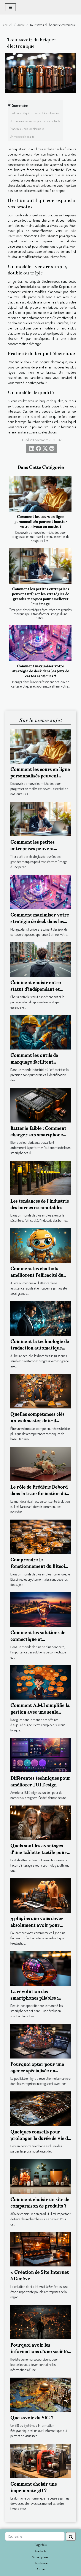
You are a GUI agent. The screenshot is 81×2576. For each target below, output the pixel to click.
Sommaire (20, 105)
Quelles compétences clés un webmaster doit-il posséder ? (37, 1420)
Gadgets (40, 2551)
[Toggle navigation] (10, 7)
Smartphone (40, 2557)
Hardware (40, 2563)
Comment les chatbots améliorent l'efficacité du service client (36, 1275)
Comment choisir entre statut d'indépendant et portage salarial (35, 989)
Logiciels (40, 2545)
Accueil (7, 25)
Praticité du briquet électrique (27, 129)
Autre (21, 25)
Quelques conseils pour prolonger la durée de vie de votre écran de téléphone (40, 2138)
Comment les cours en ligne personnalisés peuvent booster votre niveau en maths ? (40, 521)
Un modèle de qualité (22, 136)
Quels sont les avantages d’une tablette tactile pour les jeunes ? (38, 1852)
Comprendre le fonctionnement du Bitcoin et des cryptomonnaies (39, 1566)
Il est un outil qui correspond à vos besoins (34, 113)
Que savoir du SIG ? (31, 2418)
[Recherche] (35, 2536)
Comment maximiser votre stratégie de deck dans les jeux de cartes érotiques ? (40, 671)
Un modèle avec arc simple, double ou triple (35, 121)
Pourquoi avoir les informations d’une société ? (39, 2351)
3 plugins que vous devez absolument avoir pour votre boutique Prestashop (39, 1925)
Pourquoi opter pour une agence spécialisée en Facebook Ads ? (37, 2070)
